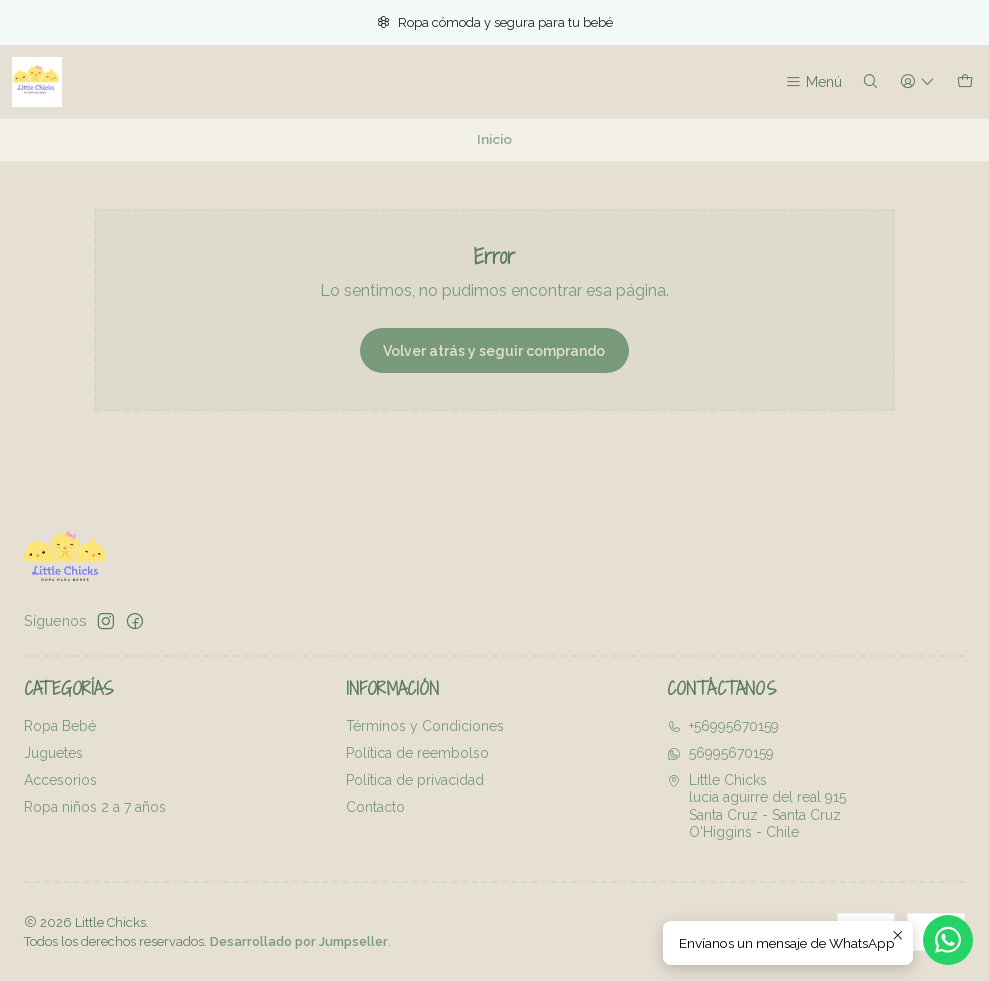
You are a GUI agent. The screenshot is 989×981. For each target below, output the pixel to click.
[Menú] (813, 82)
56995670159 (720, 753)
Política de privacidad (415, 780)
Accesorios (60, 780)
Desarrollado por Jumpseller (299, 941)
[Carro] (965, 82)
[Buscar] (870, 82)
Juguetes (53, 753)
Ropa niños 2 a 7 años (95, 807)
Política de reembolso (417, 753)
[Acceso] (917, 82)
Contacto (375, 807)
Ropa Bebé (60, 726)
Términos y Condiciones (425, 726)
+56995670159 (723, 726)
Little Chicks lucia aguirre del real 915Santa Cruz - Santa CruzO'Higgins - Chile (756, 806)
